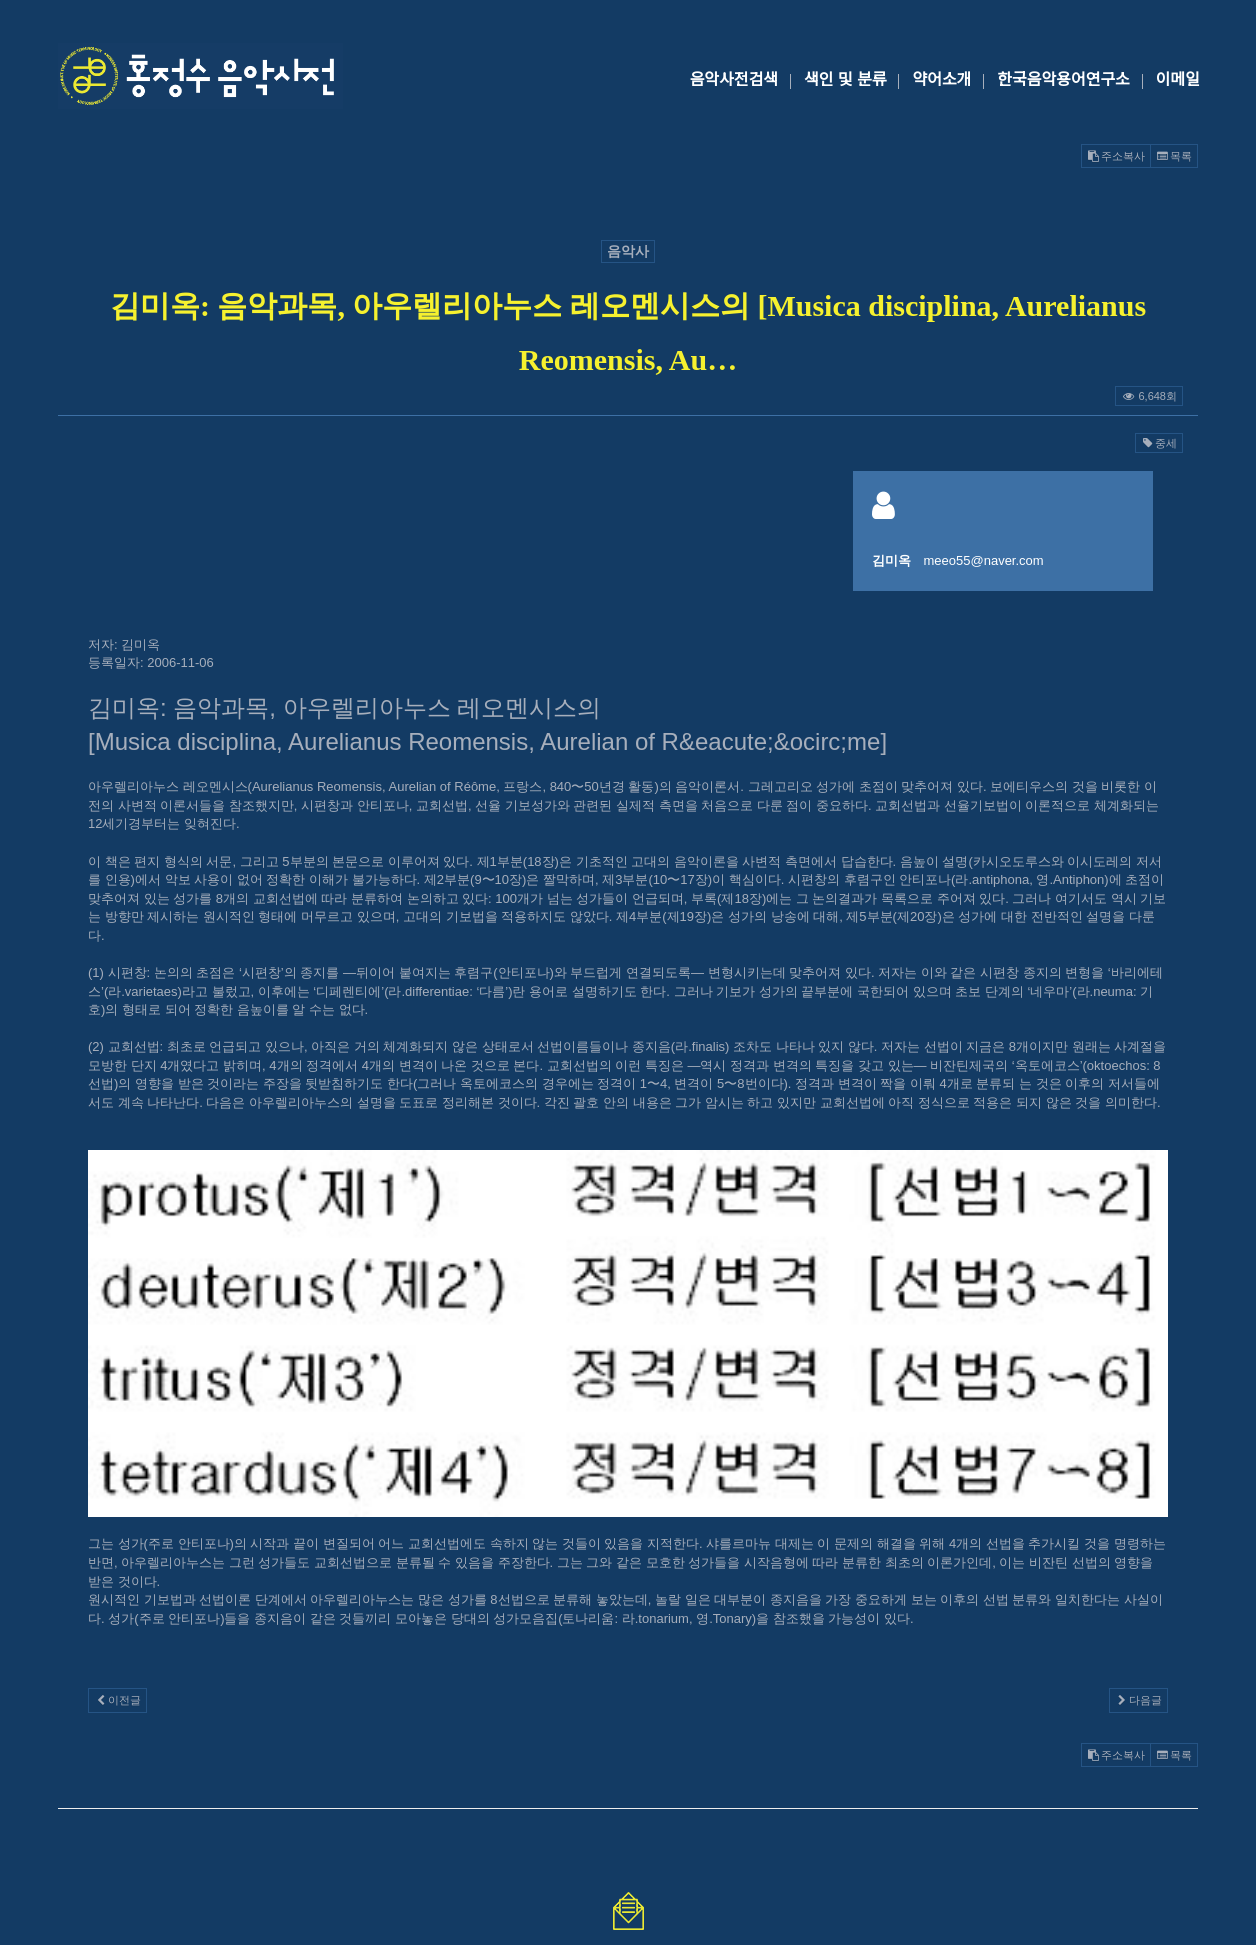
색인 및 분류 (845, 79)
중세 (1159, 443)
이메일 (1178, 79)
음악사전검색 (734, 79)
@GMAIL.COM (628, 1723)
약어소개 (941, 79)
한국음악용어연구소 (1063, 79)
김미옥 (891, 560)
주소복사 (1116, 156)
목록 (1174, 156)
